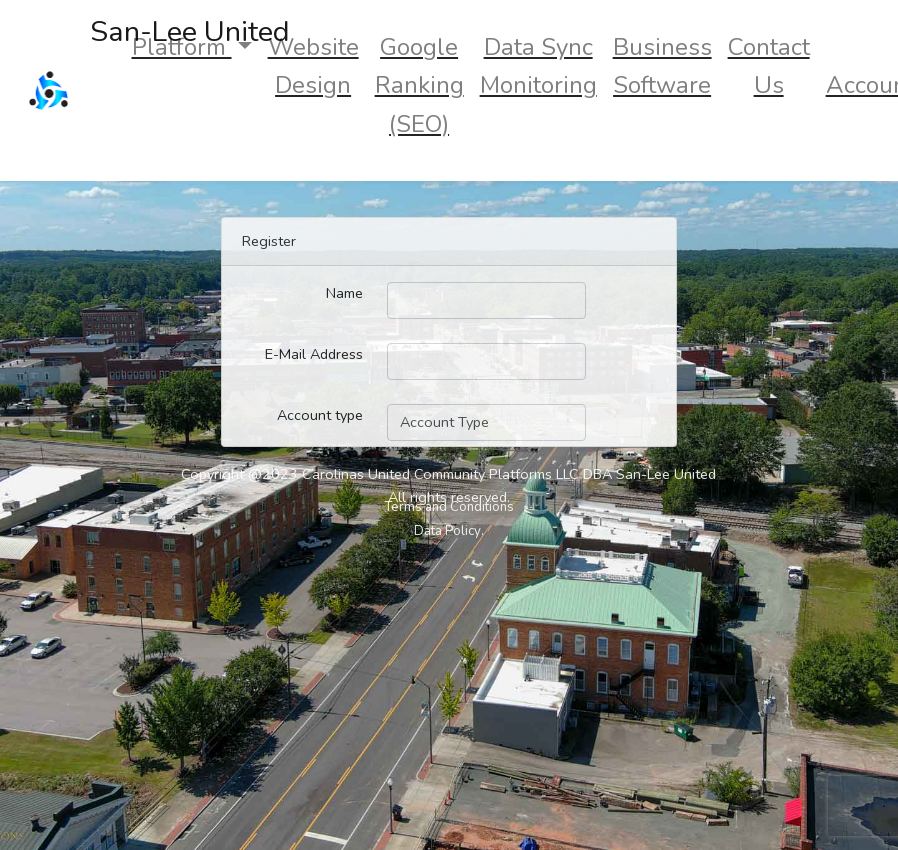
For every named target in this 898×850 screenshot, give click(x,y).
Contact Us (769, 66)
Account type (320, 415)
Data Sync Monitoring (538, 66)
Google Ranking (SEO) (419, 85)
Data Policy (447, 531)
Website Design (313, 66)
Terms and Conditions (449, 507)
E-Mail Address (314, 354)
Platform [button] (182, 47)
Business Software (662, 66)
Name (344, 293)
